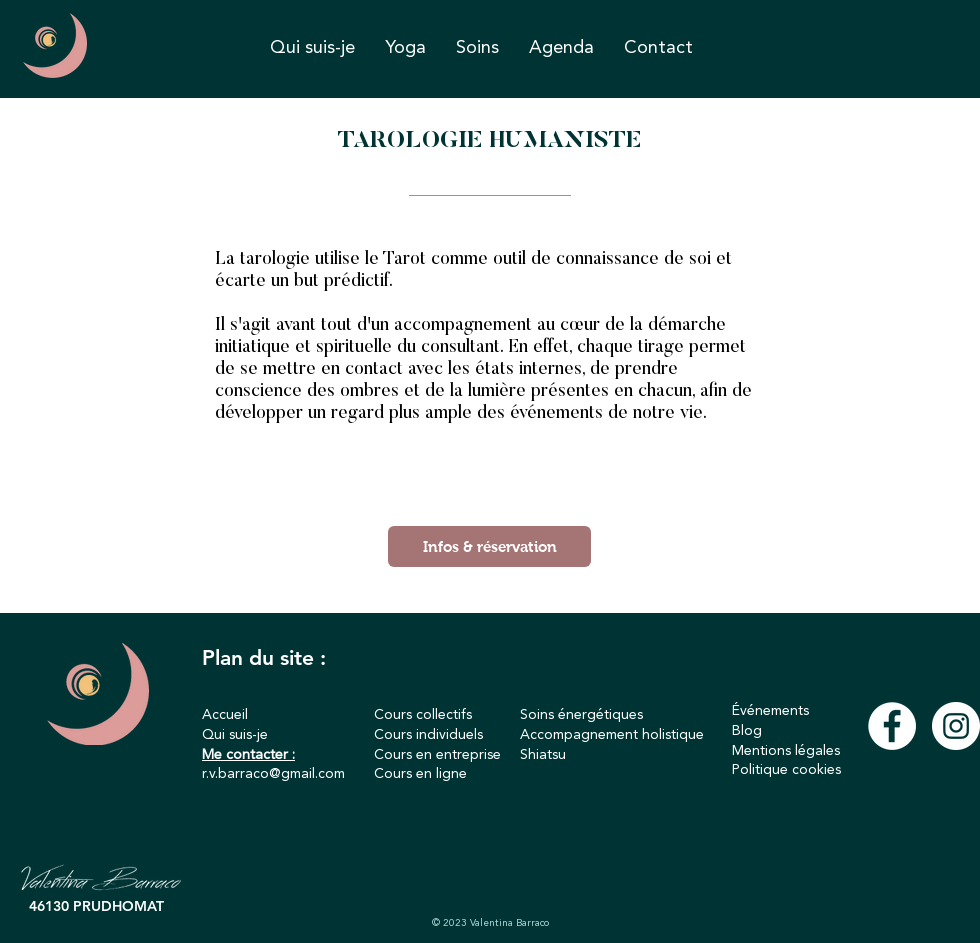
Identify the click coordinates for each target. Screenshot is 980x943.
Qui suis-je (235, 735)
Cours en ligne (420, 774)
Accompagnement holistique (612, 735)
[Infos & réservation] (489, 546)
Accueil (225, 715)
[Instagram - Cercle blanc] (956, 726)
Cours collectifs (423, 715)
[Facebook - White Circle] (892, 726)
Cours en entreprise (437, 755)
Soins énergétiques (581, 715)
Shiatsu (543, 755)
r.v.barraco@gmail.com (273, 774)
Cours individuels (428, 735)
